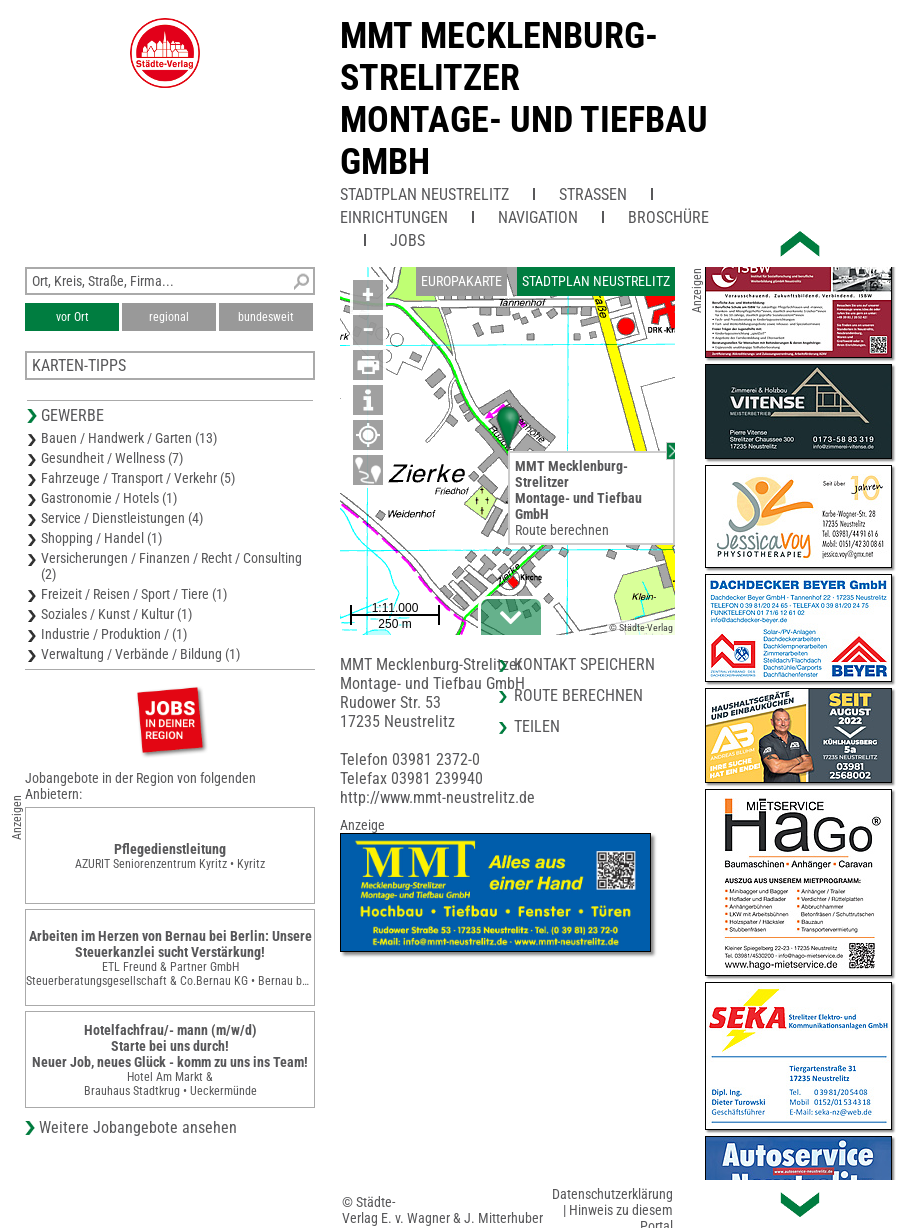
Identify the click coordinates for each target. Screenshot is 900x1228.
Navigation (538, 217)
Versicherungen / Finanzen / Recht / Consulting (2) (171, 566)
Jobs (407, 240)
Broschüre (668, 217)
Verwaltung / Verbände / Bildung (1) (140, 654)
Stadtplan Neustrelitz (424, 194)
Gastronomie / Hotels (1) (109, 498)
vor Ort (72, 317)
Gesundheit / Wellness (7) (112, 458)
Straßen (593, 194)
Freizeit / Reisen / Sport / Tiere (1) (134, 594)
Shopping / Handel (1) (101, 538)
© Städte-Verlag (641, 627)
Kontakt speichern (584, 664)
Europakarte (461, 281)
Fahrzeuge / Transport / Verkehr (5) (138, 478)
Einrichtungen (394, 217)
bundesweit (266, 317)
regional (169, 317)
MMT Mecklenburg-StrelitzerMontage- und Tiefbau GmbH (524, 99)
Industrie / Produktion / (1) (114, 634)
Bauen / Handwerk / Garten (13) (129, 438)
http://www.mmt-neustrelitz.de (437, 797)
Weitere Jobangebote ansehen (138, 1127)
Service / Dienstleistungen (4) (122, 518)
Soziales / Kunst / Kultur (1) (116, 614)
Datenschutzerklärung (612, 1194)
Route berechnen (562, 530)
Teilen (537, 726)
